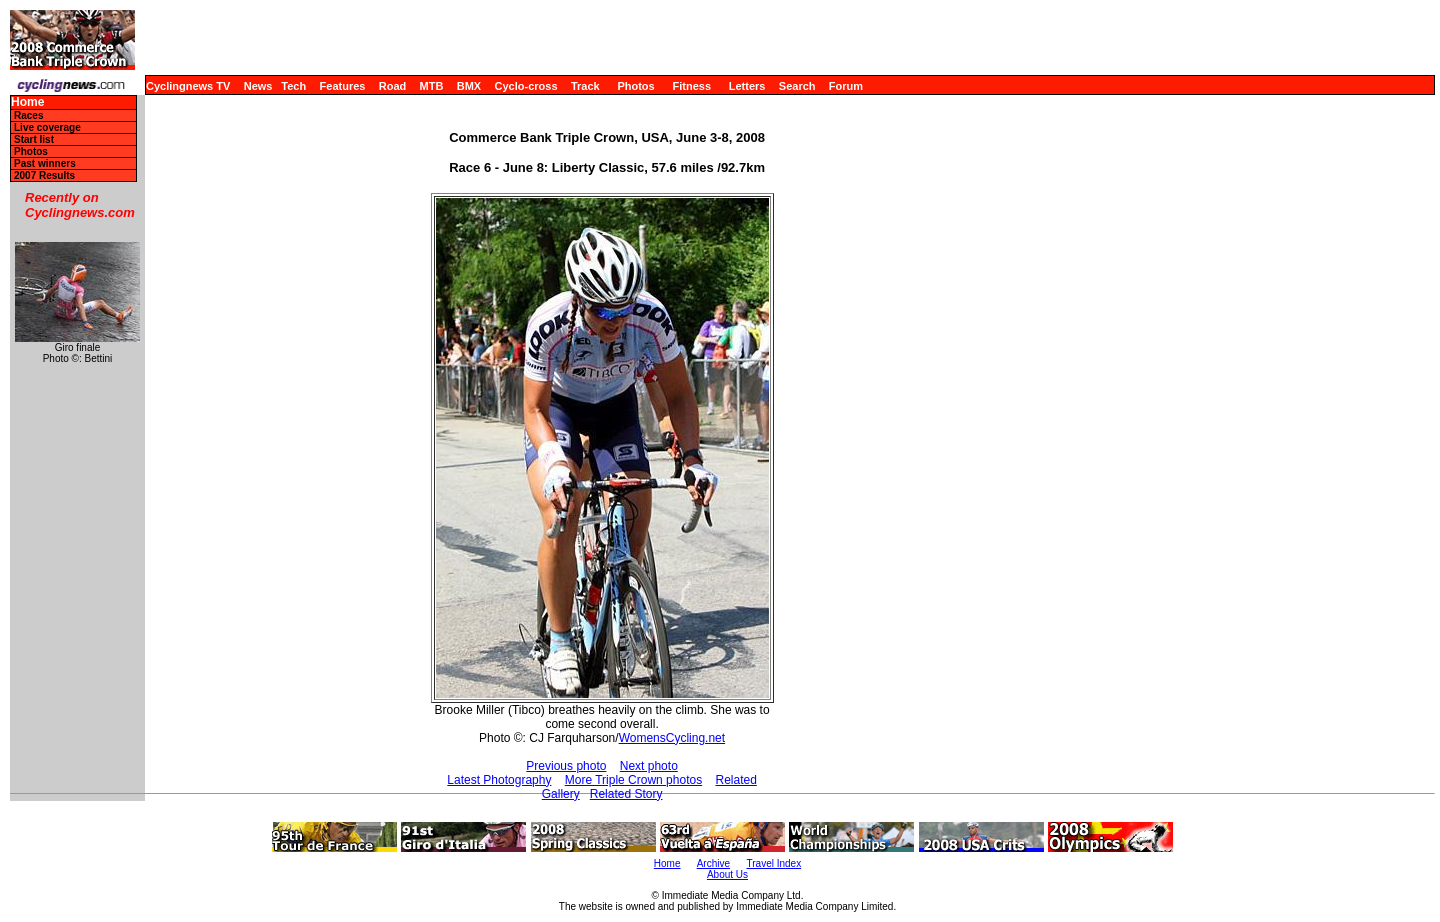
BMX (469, 86)
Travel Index (774, 863)
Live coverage (47, 127)
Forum (846, 86)
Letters (747, 86)
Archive (713, 863)
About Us (727, 874)
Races (28, 115)
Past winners (45, 163)
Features (343, 86)
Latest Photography (499, 780)
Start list (34, 139)
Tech (293, 86)
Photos (635, 86)
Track (585, 86)
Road (393, 86)
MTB (432, 86)
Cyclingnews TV (188, 86)
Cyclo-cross (526, 86)
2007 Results (44, 175)
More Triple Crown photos (633, 780)
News (258, 86)
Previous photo (566, 766)
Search (797, 86)
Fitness (691, 86)
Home (27, 102)
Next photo (649, 766)
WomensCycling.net (672, 738)
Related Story (626, 794)
